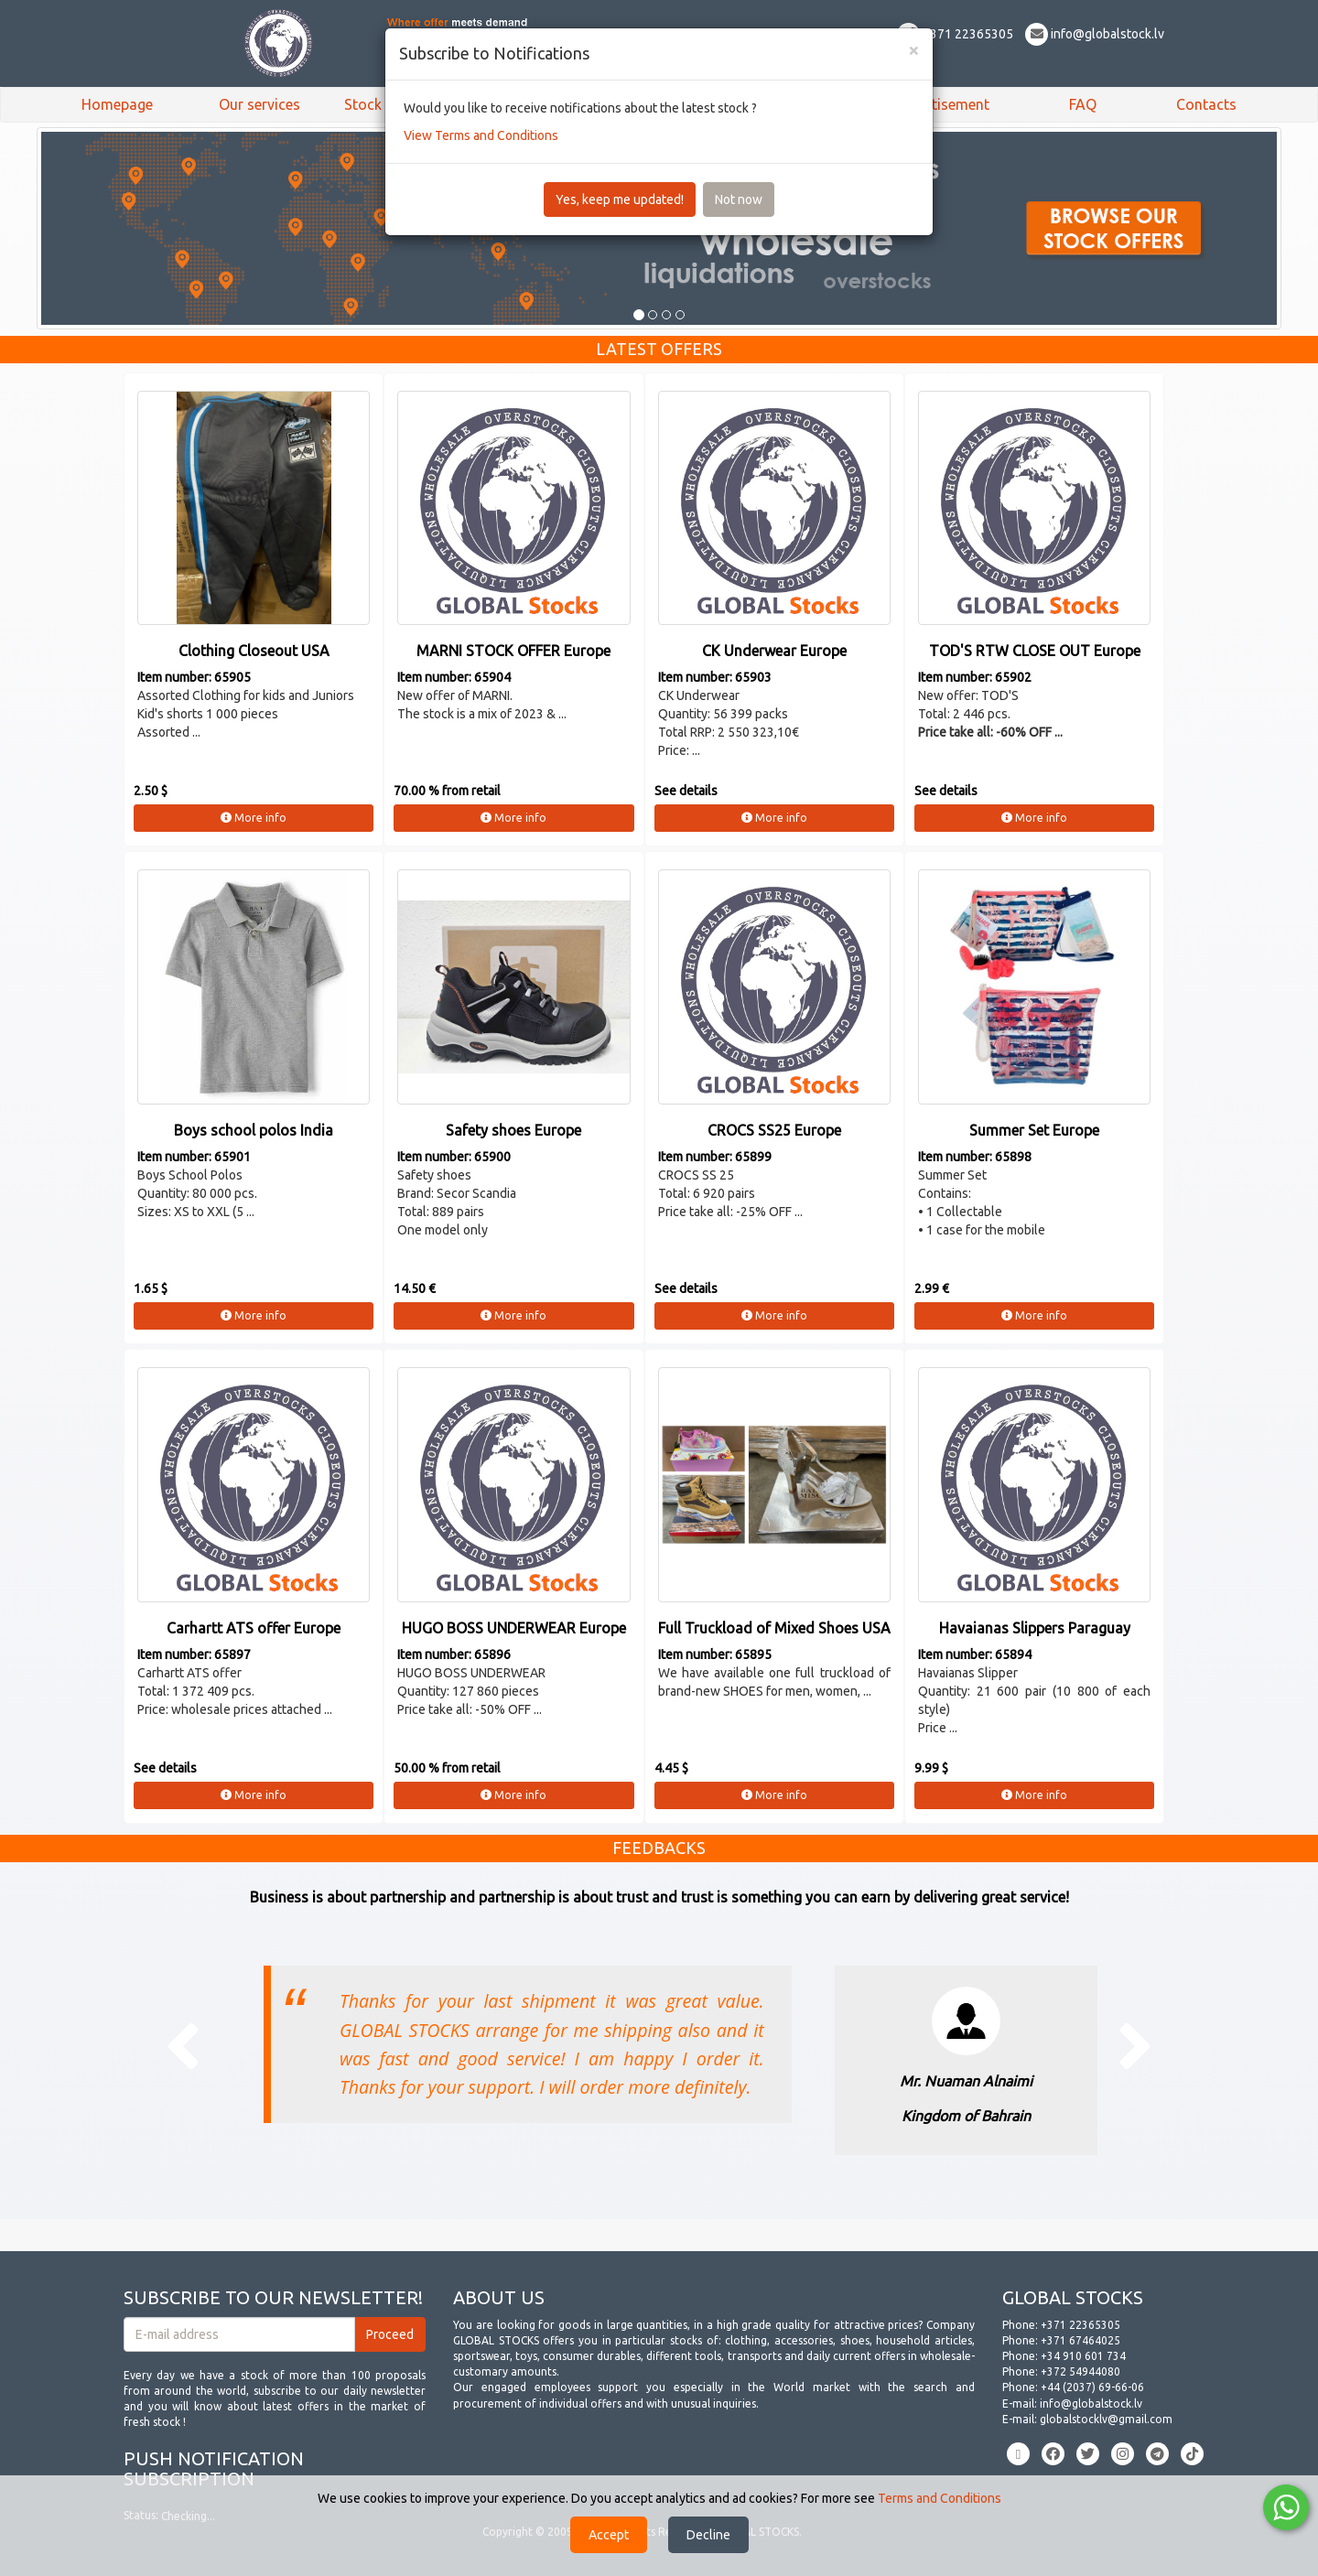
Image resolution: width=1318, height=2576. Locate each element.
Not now (738, 199)
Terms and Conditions (939, 2498)
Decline (708, 2534)
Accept (609, 2534)
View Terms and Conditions (481, 135)
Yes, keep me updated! (620, 199)
